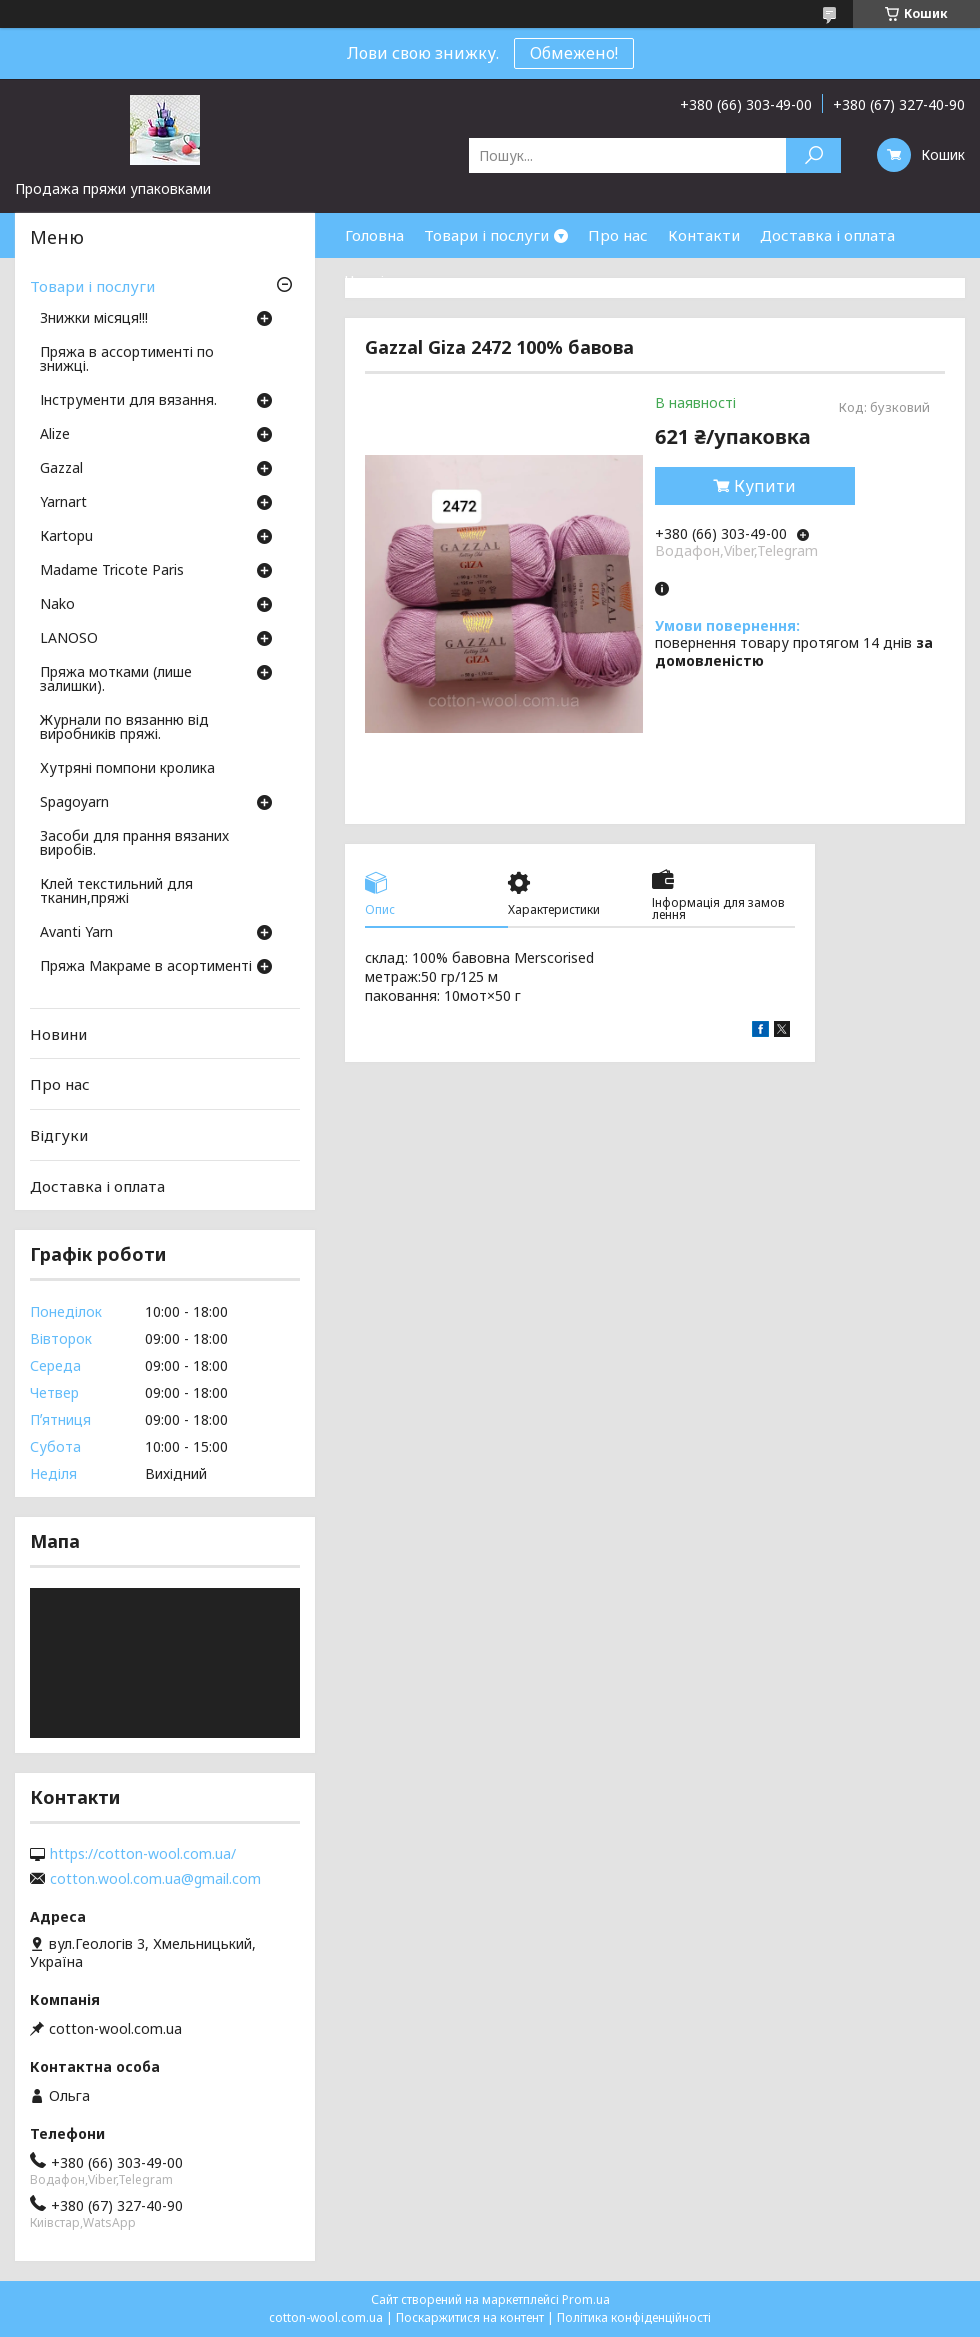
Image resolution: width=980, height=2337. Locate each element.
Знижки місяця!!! (94, 319)
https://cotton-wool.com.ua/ (143, 1854)
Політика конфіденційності (634, 2317)
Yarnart (63, 503)
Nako (57, 605)
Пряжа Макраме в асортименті (146, 967)
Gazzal (61, 469)
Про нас (618, 235)
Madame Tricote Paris (112, 571)
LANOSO (69, 639)
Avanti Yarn (76, 933)
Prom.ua (586, 2299)
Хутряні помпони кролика (127, 769)
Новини (58, 1034)
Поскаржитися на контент (470, 2317)
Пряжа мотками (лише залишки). (116, 680)
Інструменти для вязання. (128, 401)
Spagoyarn (74, 803)
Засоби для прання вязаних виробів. (134, 844)
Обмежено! (574, 53)
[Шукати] (813, 155)
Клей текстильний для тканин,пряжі (116, 892)
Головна (374, 235)
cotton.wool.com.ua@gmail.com (155, 1879)
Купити (765, 486)
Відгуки (59, 1135)
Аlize (55, 435)
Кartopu (66, 537)
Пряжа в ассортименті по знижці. (127, 360)
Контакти (704, 235)
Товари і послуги (486, 235)
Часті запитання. (406, 280)
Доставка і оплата (827, 235)
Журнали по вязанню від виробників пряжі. (124, 728)
